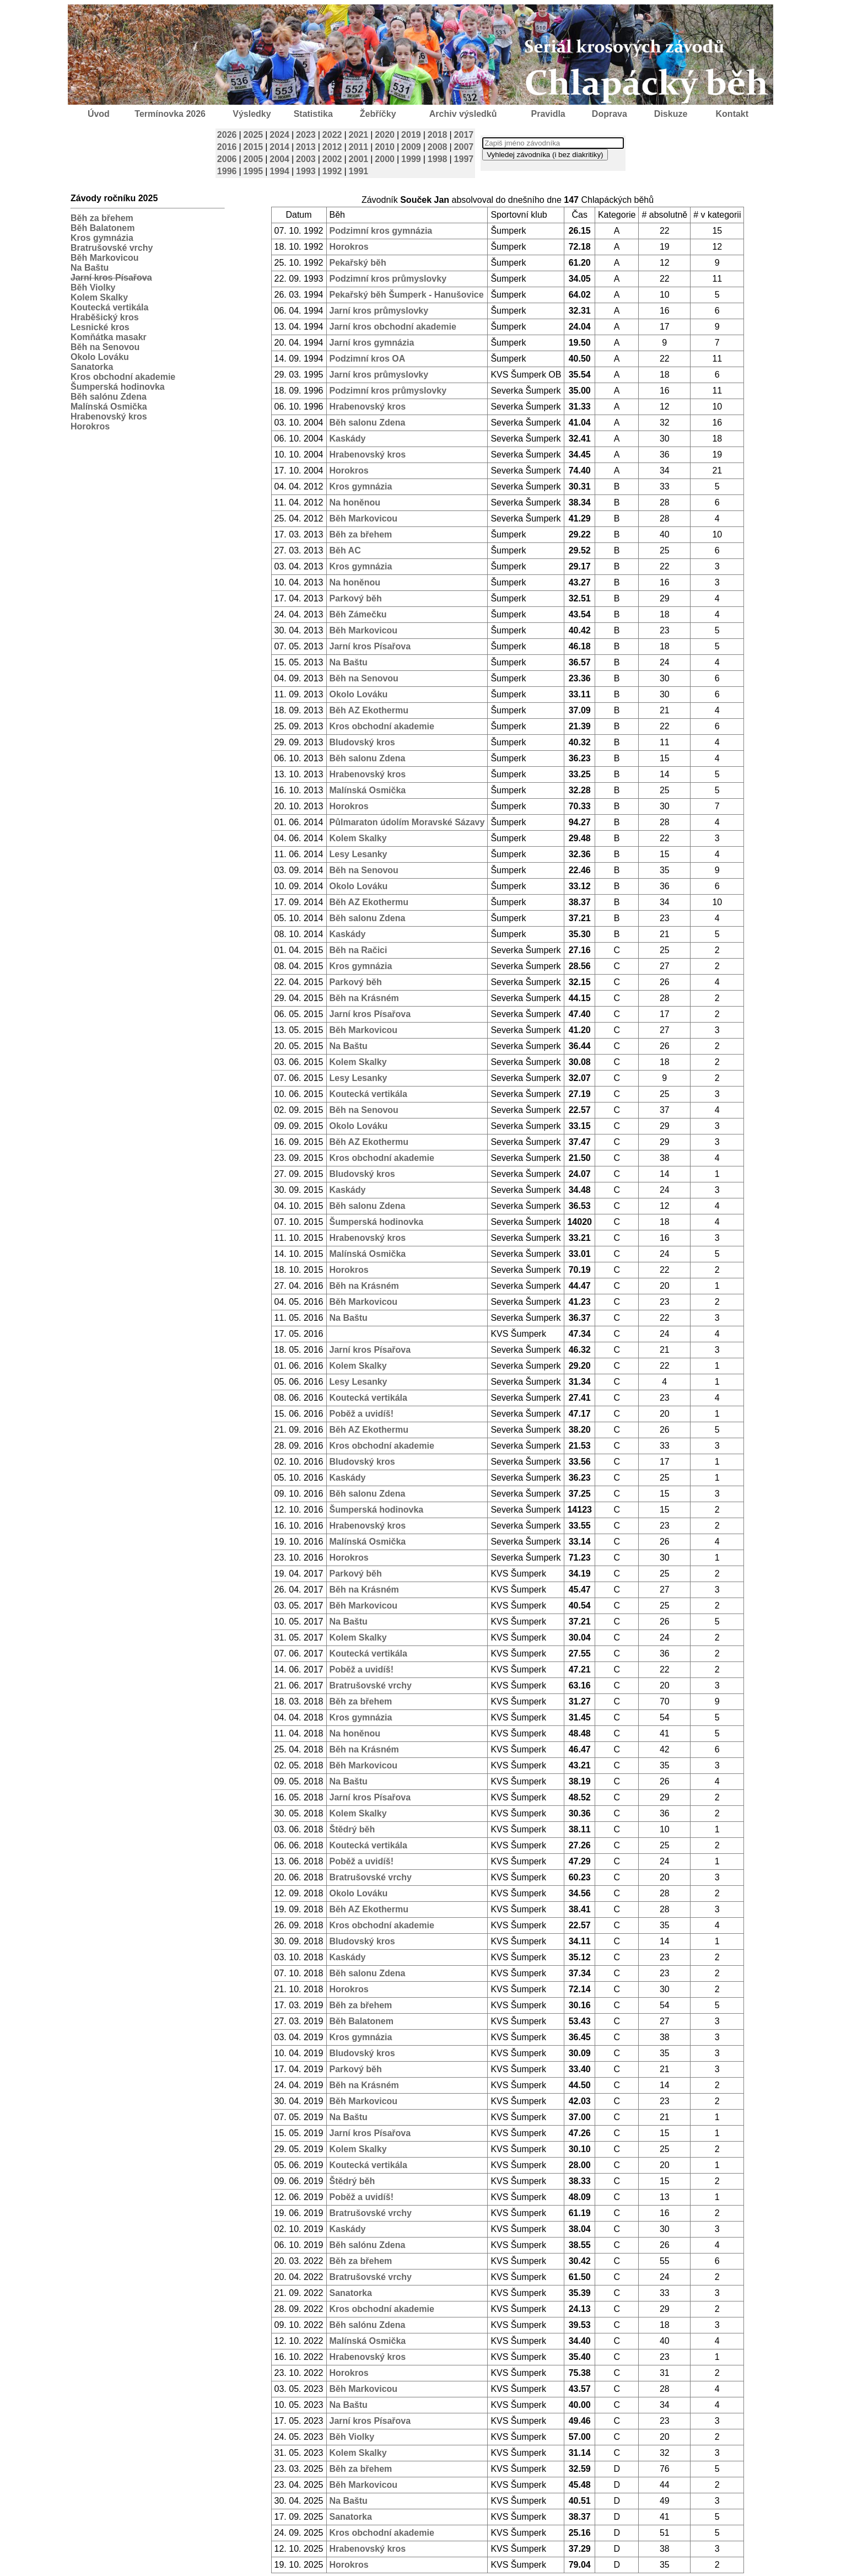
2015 (253, 147)
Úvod (99, 114)
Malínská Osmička (109, 406)
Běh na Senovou (105, 347)
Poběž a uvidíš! (361, 1413)
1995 (253, 171)
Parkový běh (356, 598)
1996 (227, 171)
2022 (332, 134)
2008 (438, 147)
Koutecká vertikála (109, 307)
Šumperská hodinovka (118, 386)
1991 (359, 171)
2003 (306, 159)
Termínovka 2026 (170, 114)
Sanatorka (92, 367)
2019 (411, 134)
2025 (253, 134)
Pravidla (548, 114)
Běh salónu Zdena (109, 396)
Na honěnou (355, 502)
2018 (438, 134)
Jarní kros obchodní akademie (393, 326)
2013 (306, 147)
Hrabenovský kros (109, 416)
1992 (332, 171)
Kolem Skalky (99, 297)
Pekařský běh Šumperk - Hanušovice (407, 294)
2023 (306, 134)
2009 (411, 147)
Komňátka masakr (109, 337)
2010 (385, 147)
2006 (227, 159)
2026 (227, 134)
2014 (279, 147)
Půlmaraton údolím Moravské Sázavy (407, 822)
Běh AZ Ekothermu (369, 710)
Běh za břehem (102, 218)
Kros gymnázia (102, 238)
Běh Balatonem (102, 228)
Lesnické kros (100, 327)
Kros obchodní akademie (123, 376)
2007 (464, 147)
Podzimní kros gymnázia (381, 230)
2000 (385, 159)
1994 (279, 171)
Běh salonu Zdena (368, 422)
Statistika (313, 114)
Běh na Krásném (364, 998)
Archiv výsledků (463, 114)
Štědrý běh (352, 1829)
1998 (438, 159)
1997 (464, 159)
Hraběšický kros (105, 317)
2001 (359, 159)
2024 (279, 134)
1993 (306, 171)
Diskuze (670, 114)
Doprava (609, 114)
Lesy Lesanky (358, 854)
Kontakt (732, 114)
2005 (253, 159)
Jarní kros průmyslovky (379, 310)
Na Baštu (90, 267)
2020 (385, 134)
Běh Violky (93, 287)
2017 (464, 134)
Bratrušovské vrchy (112, 247)
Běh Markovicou (105, 257)
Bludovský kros (362, 742)
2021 (359, 134)
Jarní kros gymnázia (372, 342)
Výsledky (252, 114)
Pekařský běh (358, 262)
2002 (332, 159)
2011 (359, 147)
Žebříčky (378, 114)
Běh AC (345, 550)
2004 (279, 159)
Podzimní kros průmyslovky (388, 278)
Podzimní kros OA (368, 358)
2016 (227, 147)
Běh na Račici (358, 950)
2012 (332, 147)
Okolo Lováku (100, 357)
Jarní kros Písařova (370, 646)
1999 (411, 159)
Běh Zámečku (358, 614)
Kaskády (348, 438)
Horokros (90, 426)
